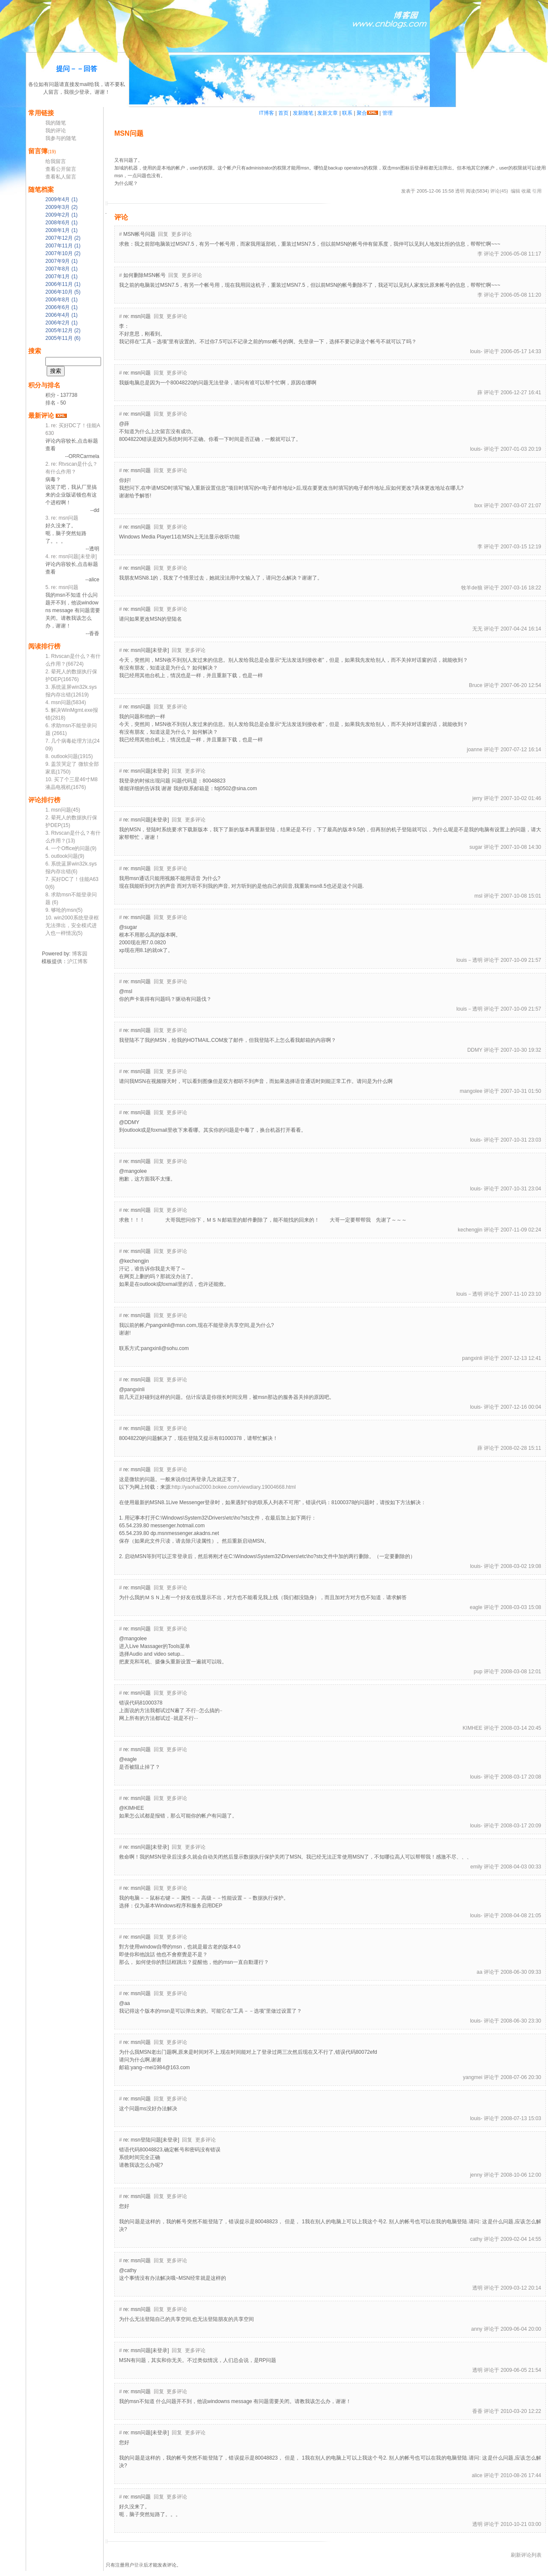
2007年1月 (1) (61, 277)
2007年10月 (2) (62, 253)
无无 (477, 629)
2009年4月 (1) (61, 199)
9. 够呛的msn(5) (64, 910)
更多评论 (181, 234)
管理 (387, 113)
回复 (163, 234)
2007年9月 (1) (61, 261)
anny (476, 2329)
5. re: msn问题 (61, 587)
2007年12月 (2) (62, 238)
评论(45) (499, 190)
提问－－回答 (76, 68)
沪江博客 (77, 961)
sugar (476, 847)
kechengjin (470, 1230)
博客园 (79, 954)
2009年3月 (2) (61, 207)
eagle (476, 1607)
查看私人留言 (60, 177)
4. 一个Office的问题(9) (70, 848)
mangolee (471, 1091)
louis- (476, 351)
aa (479, 1972)
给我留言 (55, 161)
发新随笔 (303, 113)
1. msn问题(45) (62, 810)
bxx (478, 506)
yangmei (472, 2077)
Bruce (475, 685)
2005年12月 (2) (62, 330)
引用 (537, 190)
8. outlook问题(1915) (69, 756)
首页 (283, 113)
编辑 (515, 190)
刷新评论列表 (526, 2555)
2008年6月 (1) (61, 223)
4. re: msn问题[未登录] (71, 556)
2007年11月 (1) (62, 246)
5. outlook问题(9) (64, 856)
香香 (477, 2411)
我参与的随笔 (60, 138)
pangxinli (472, 1358)
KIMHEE (472, 1728)
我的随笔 (55, 123)
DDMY (474, 1050)
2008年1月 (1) (61, 230)
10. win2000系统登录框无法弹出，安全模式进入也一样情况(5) (72, 925)
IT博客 (266, 113)
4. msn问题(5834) (65, 702)
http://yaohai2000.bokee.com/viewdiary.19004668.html (233, 1487)
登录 (138, 2564)
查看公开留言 (60, 169)
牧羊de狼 (471, 588)
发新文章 (327, 113)
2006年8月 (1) (61, 300)
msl (478, 896)
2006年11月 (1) (62, 284)
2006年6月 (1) (61, 307)
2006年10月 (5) (62, 292)
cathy (476, 2239)
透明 (460, 190)
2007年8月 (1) (61, 269)
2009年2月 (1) (61, 215)
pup (478, 1672)
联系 (347, 113)
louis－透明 (469, 960)
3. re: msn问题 (61, 518)
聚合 (362, 113)
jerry (477, 798)
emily (476, 1867)
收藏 (526, 190)
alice (477, 2475)
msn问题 (128, 133)
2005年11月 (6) (62, 338)
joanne (474, 750)
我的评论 (55, 131)
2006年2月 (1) (61, 323)
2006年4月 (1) (61, 315)
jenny (476, 2175)
